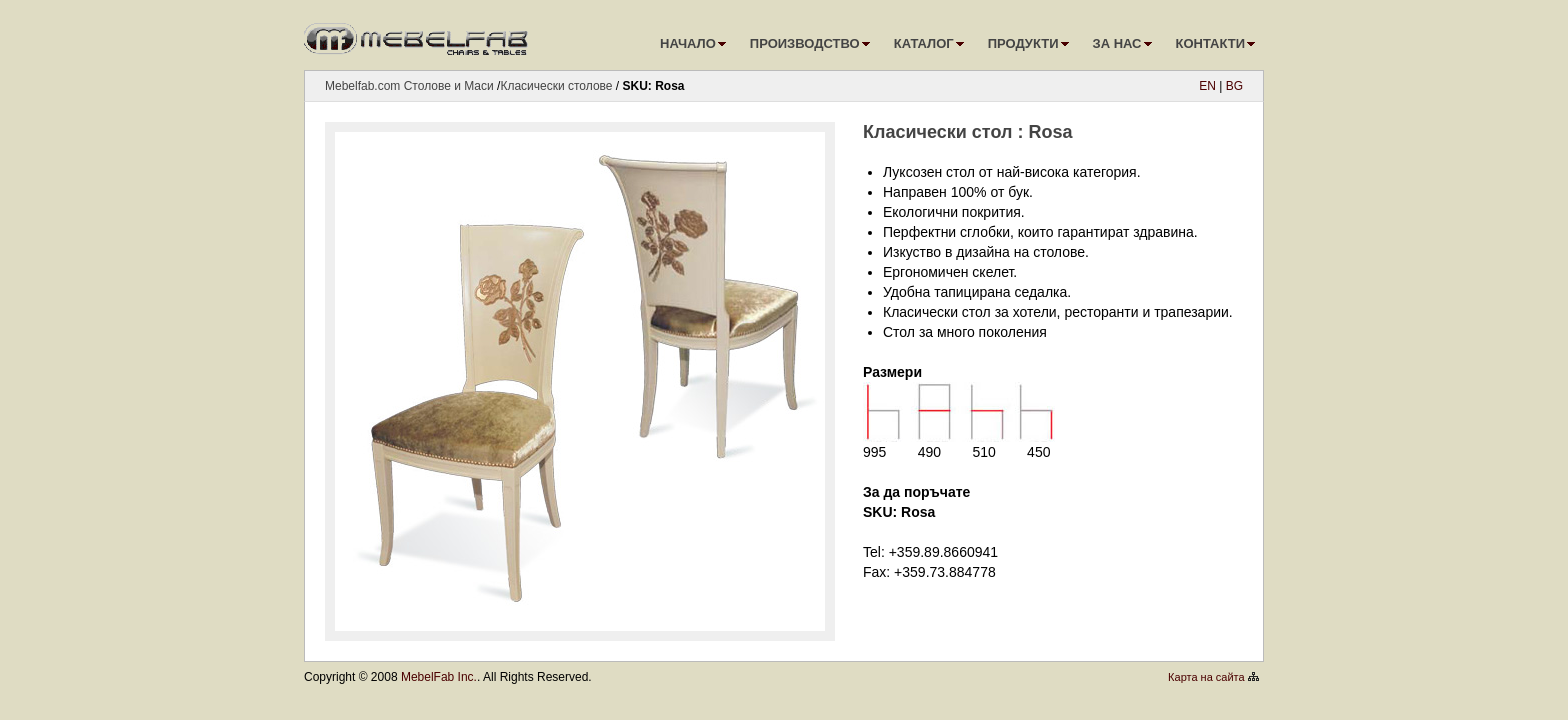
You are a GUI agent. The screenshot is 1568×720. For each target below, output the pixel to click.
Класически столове (556, 86)
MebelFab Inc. (439, 677)
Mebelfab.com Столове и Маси (409, 86)
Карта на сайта (1206, 677)
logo (419, 35)
